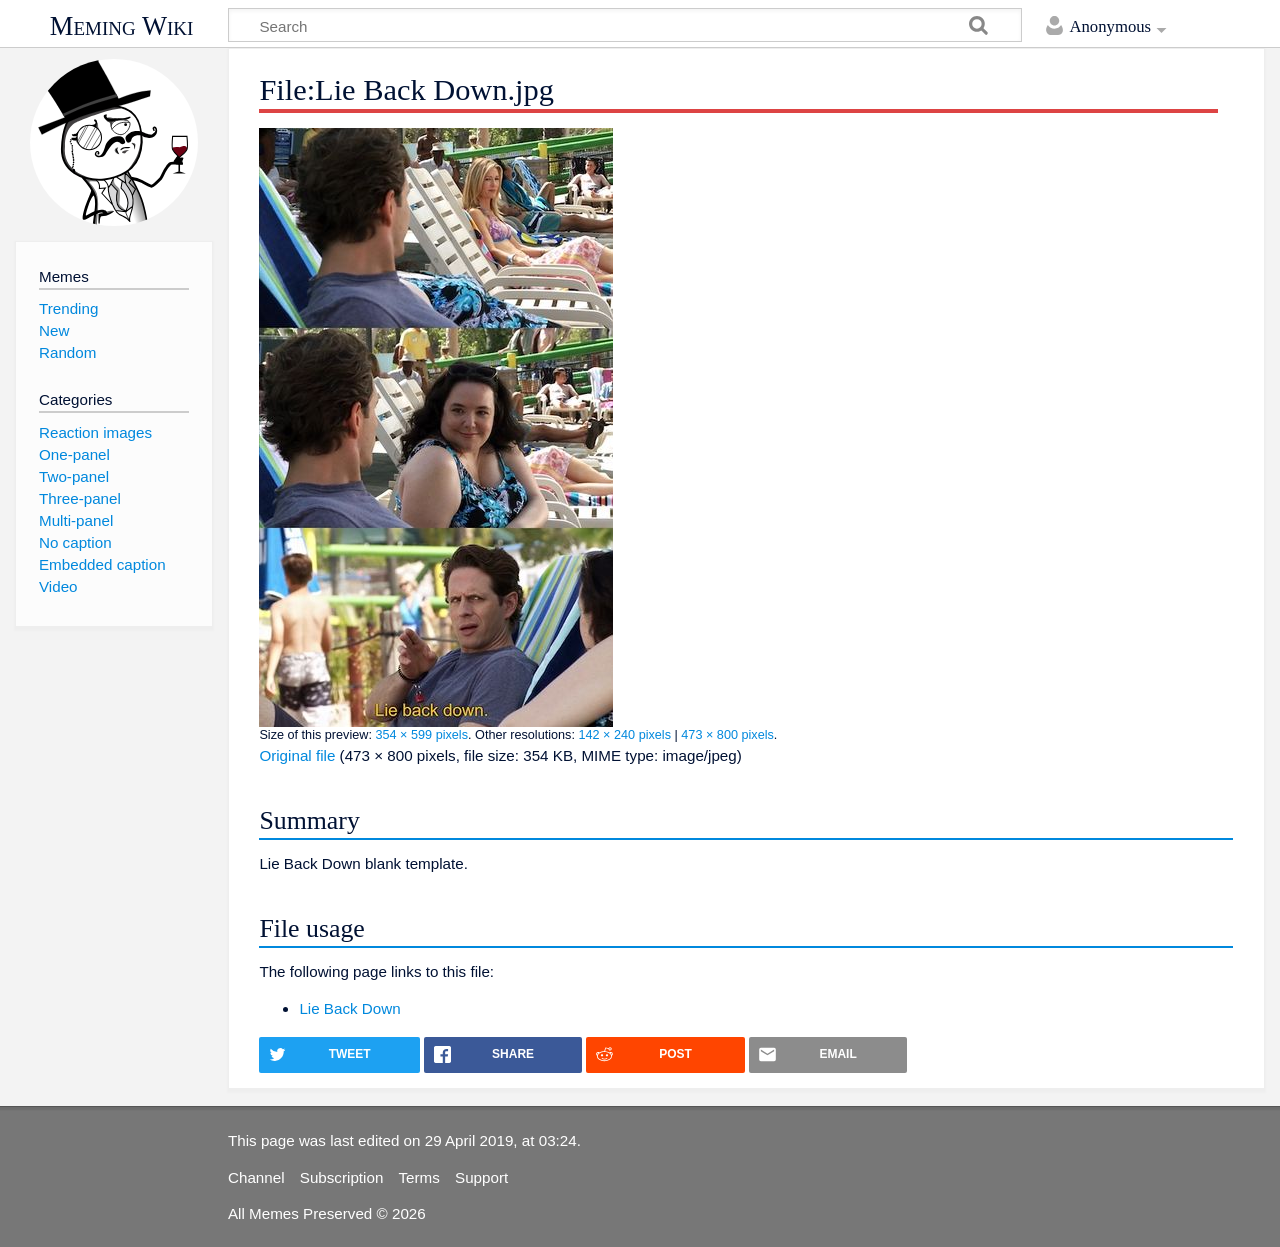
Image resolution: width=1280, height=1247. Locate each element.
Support (481, 1177)
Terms (419, 1177)
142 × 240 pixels (624, 735)
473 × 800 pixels (727, 735)
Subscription (342, 1177)
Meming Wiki (122, 26)
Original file (297, 755)
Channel (256, 1177)
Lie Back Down (349, 1008)
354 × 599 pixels (421, 735)
